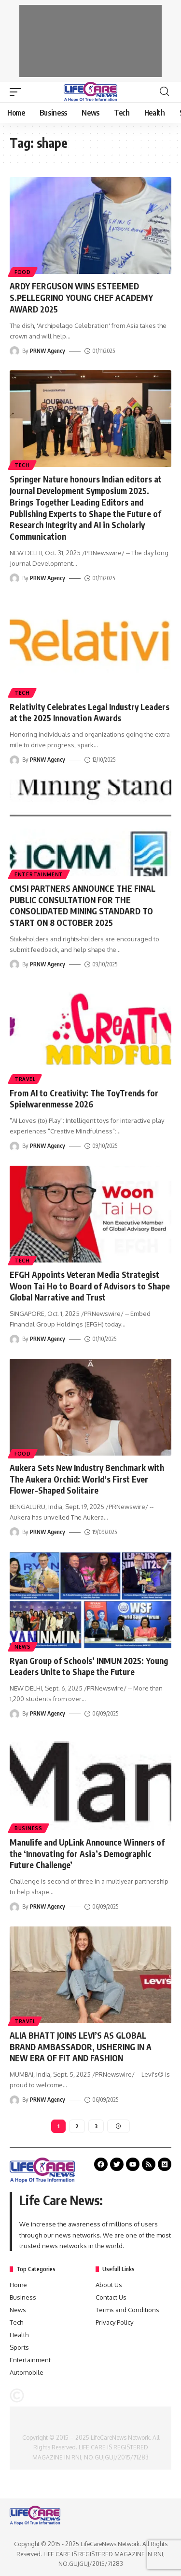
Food (22, 272)
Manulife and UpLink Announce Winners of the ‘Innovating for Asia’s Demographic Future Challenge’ (87, 1854)
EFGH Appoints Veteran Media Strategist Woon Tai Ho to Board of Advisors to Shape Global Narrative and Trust (90, 1286)
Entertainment (38, 874)
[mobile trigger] (18, 92)
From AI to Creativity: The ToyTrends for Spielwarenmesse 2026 (84, 1099)
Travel (24, 1079)
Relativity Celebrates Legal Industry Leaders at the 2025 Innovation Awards (89, 713)
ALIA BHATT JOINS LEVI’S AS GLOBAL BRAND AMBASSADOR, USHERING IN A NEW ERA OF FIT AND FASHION (81, 2047)
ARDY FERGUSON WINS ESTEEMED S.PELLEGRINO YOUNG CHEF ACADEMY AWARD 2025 (81, 297)
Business (28, 1828)
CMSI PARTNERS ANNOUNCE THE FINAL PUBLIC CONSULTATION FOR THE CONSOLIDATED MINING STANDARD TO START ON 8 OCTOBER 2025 (82, 905)
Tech (22, 465)
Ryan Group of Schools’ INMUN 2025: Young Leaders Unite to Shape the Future (89, 1666)
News (22, 1647)
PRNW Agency (47, 350)
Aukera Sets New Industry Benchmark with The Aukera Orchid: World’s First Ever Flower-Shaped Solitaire (87, 1479)
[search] (164, 91)
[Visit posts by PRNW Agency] (14, 351)
